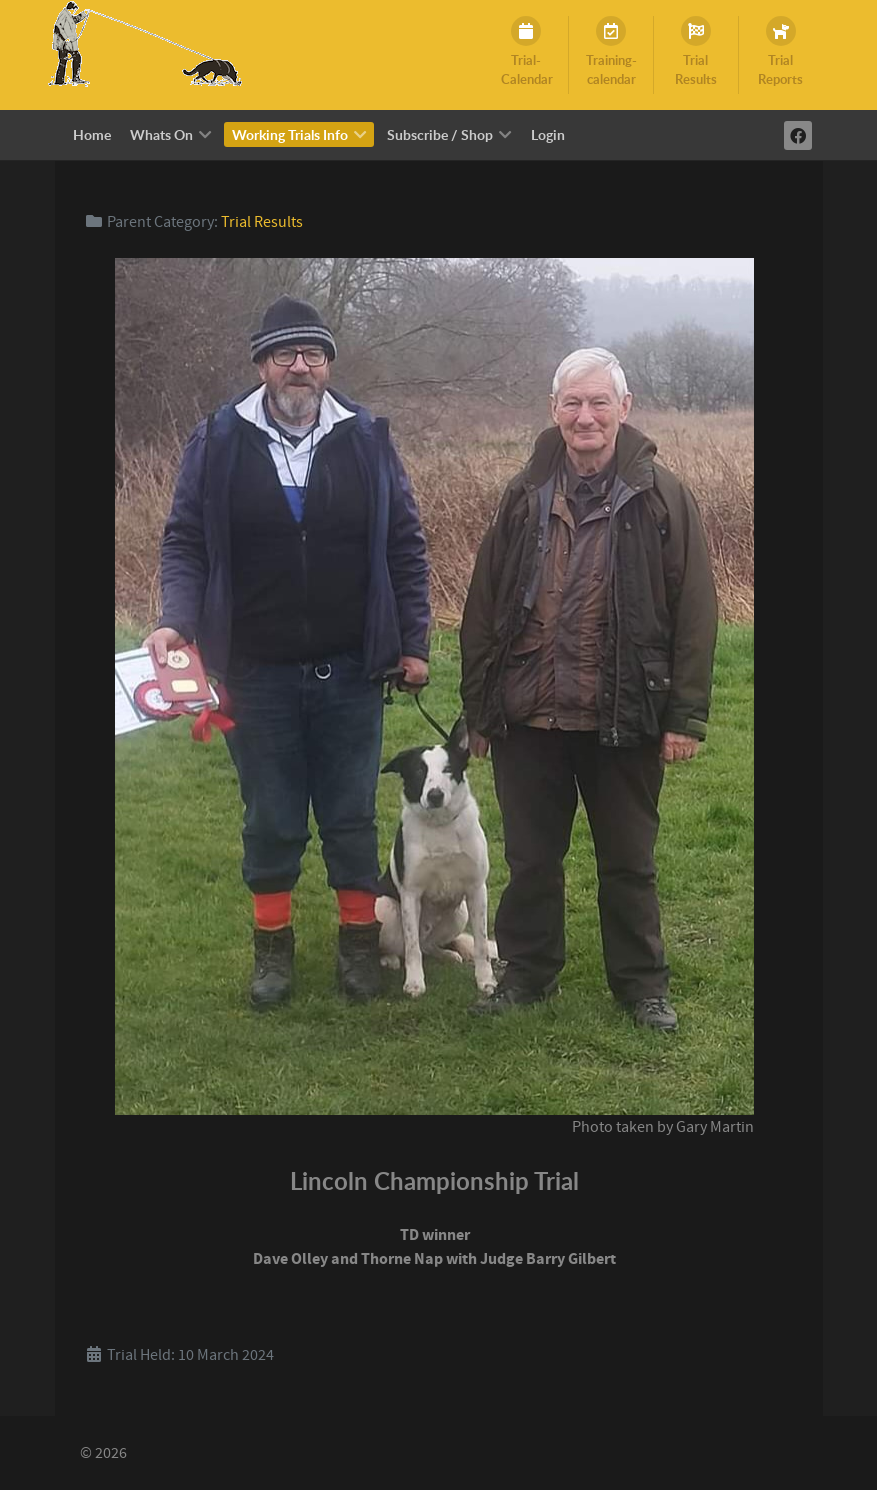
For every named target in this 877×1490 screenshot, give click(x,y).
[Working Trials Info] (141, 44)
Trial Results (262, 222)
